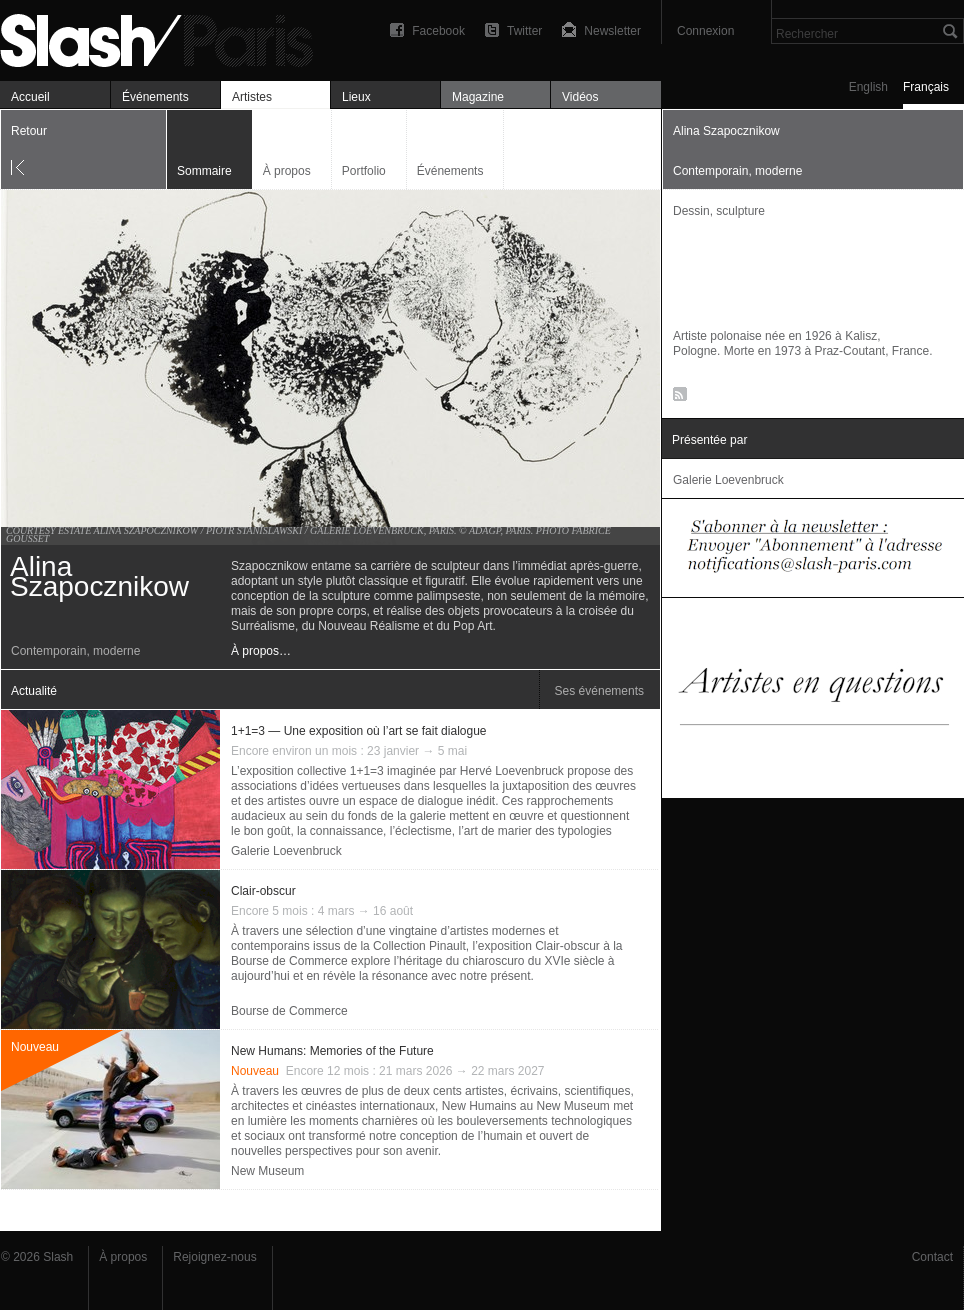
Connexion (705, 31)
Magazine (478, 97)
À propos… (261, 651)
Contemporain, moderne (75, 651)
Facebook (438, 31)
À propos (287, 171)
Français (926, 87)
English (868, 87)
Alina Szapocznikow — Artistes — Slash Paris (165, 37)
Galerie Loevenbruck (286, 851)
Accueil (30, 97)
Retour (29, 131)
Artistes (252, 97)
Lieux (356, 97)
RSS (676, 398)
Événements (155, 97)
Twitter (524, 31)
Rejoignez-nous (214, 1257)
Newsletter (612, 31)
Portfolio (364, 171)
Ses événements (599, 691)
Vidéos (580, 97)
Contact (932, 1257)
